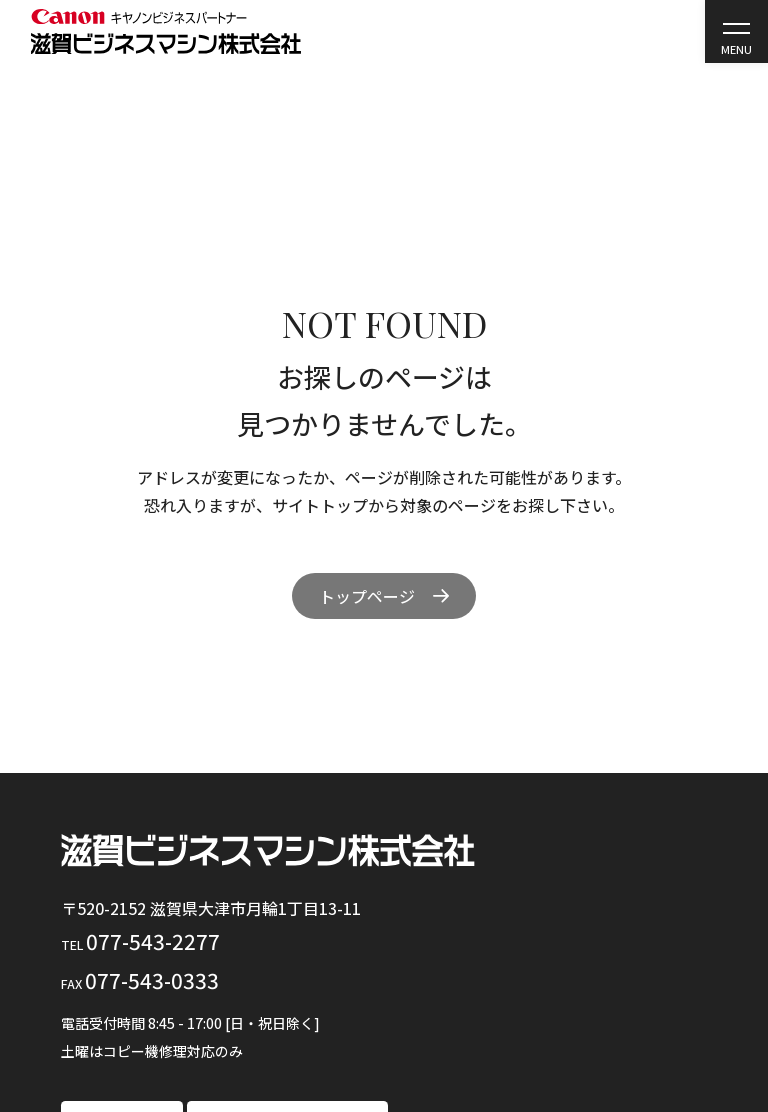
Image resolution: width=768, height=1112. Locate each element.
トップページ (367, 596)
